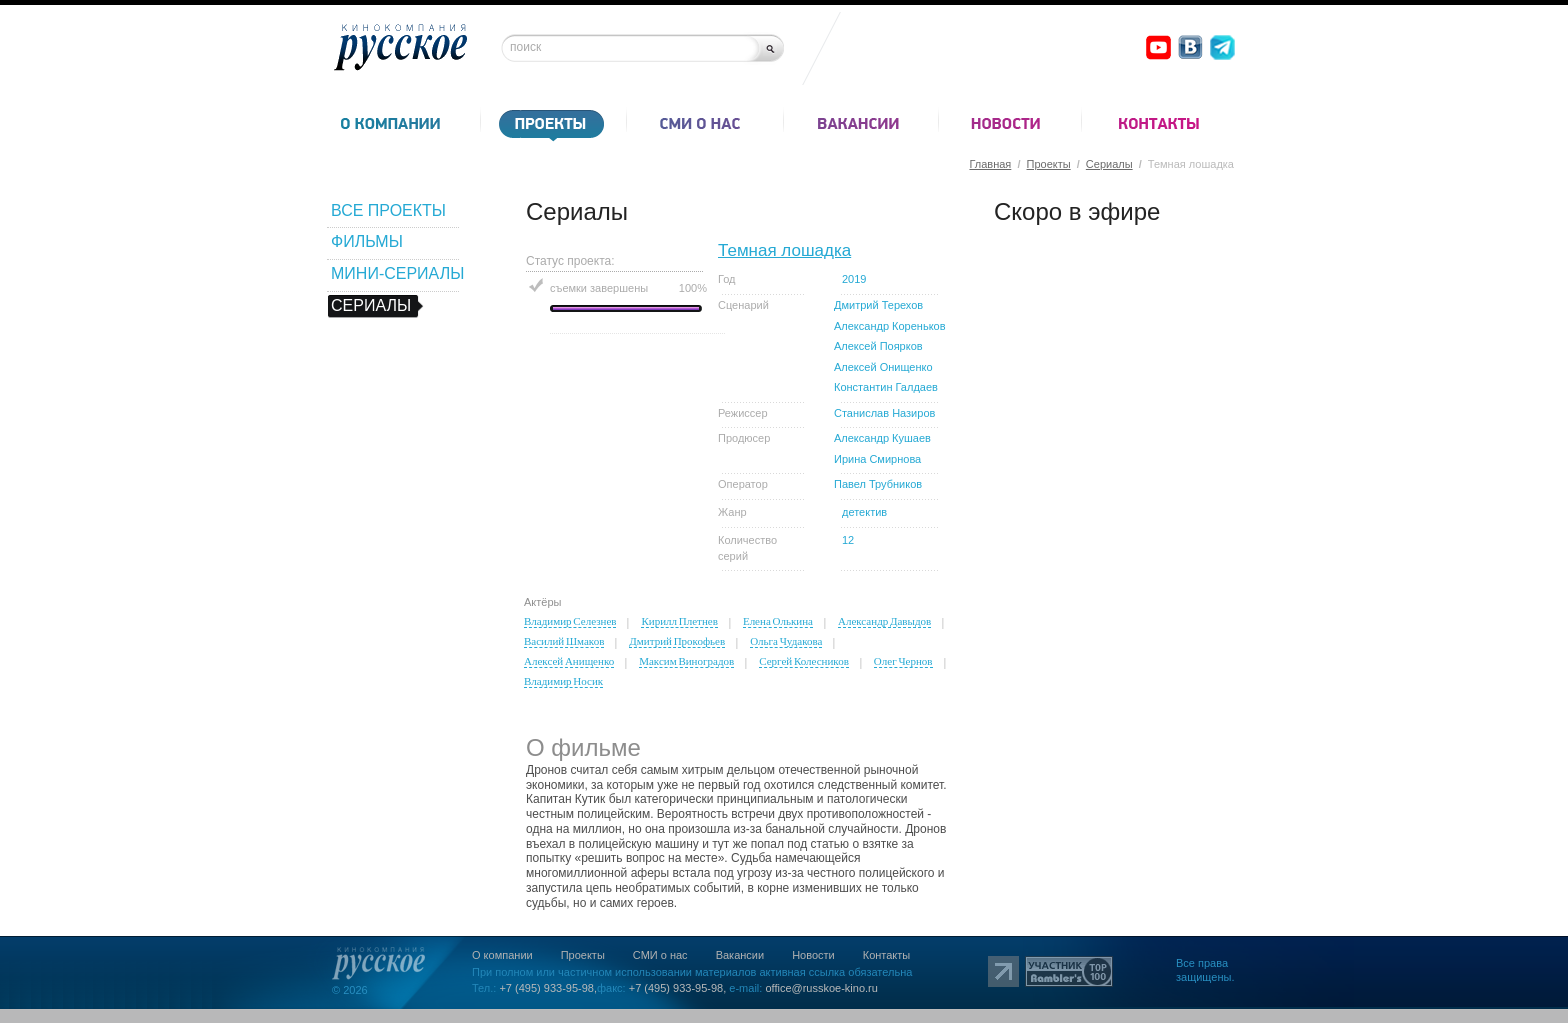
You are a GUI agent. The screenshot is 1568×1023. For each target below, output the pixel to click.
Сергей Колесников (804, 661)
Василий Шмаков (564, 641)
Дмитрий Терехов (878, 305)
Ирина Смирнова (877, 459)
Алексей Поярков (878, 346)
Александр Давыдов (884, 621)
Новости (813, 955)
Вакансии (740, 955)
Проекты (1049, 164)
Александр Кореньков (890, 326)
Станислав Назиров (884, 413)
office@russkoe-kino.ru (821, 988)
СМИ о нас (660, 955)
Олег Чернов (903, 661)
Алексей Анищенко (569, 661)
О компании (502, 955)
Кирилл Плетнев (679, 621)
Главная (990, 164)
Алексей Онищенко (883, 367)
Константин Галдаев (886, 387)
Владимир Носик (563, 681)
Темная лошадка (784, 250)
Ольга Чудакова (786, 641)
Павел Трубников (878, 484)
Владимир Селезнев (570, 621)
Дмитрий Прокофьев (677, 641)
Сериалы (1109, 164)
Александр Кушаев (882, 438)
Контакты (887, 955)
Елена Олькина (778, 621)
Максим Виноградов (686, 661)
